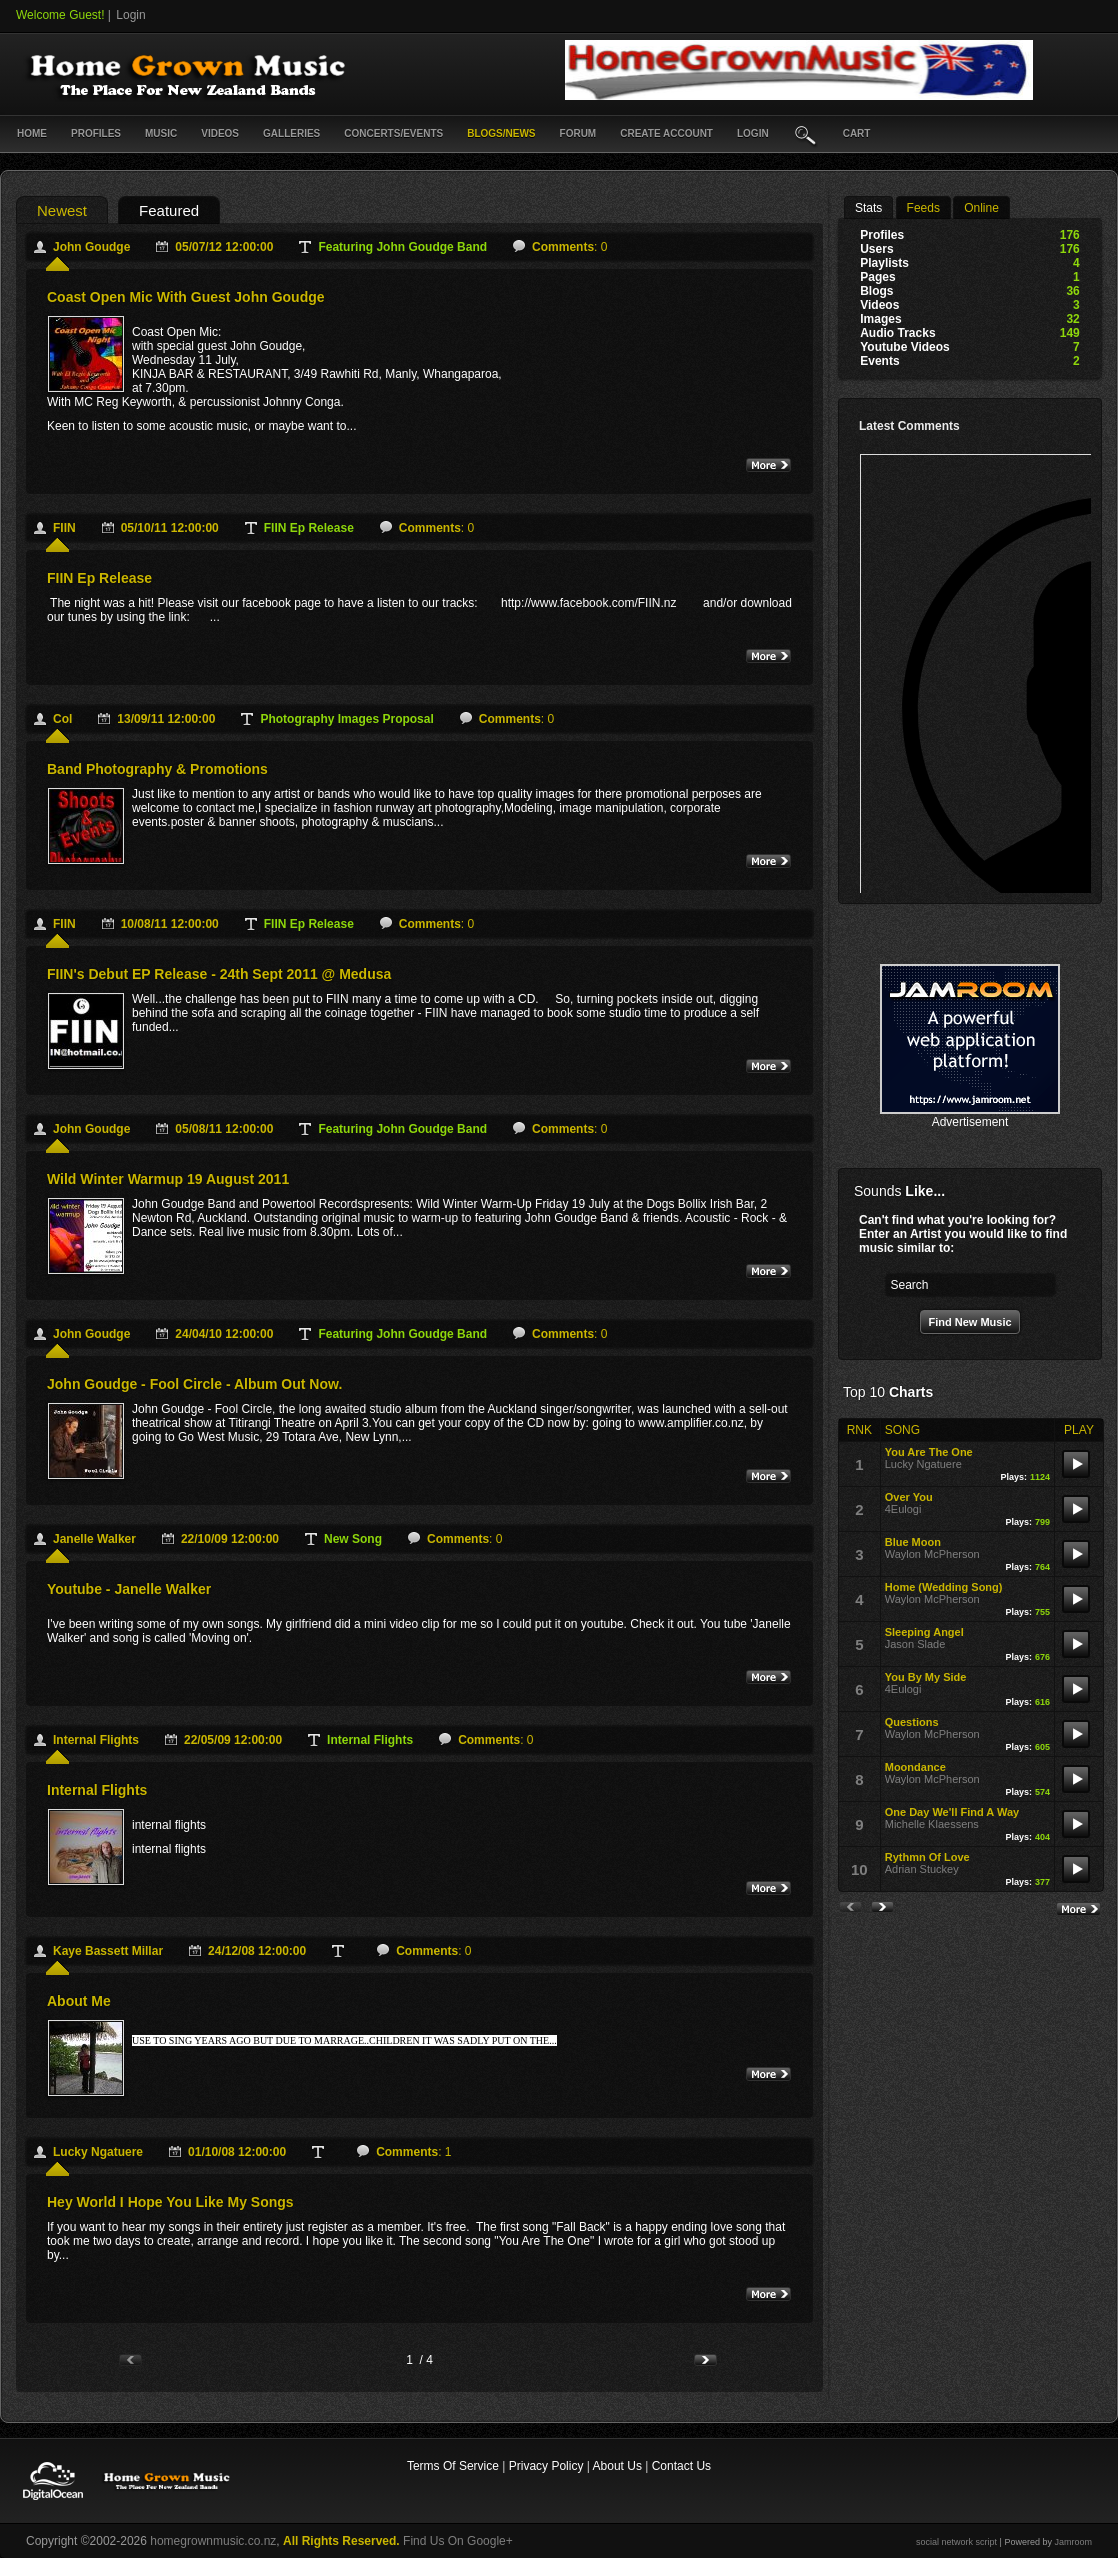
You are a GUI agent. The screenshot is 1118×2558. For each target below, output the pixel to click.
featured (169, 210)
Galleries (291, 133)
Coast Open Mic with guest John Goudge (186, 297)
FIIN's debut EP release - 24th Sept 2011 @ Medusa (219, 974)
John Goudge (91, 247)
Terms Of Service (453, 2466)
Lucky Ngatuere (98, 2152)
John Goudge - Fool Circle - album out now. (194, 1384)
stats (868, 208)
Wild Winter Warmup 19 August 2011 (168, 1179)
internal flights (96, 1740)
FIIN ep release (99, 578)
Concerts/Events (393, 133)
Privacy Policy (546, 2466)
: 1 (413, 2152)
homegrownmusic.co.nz (213, 2541)
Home (32, 133)
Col (62, 719)
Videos (220, 133)
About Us (617, 2466)
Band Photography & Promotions (157, 769)
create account (666, 133)
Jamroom (1073, 2542)
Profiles (96, 133)
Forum (578, 133)
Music (161, 133)
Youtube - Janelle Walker (129, 1589)
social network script (956, 2542)
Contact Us (681, 2466)
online (981, 208)
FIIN (64, 528)
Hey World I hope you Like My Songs (170, 2202)
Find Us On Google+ (458, 2541)
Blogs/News (501, 133)
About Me (79, 2001)
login (753, 133)
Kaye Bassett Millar (108, 1951)
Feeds (923, 208)
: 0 (569, 247)
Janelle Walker (94, 1539)
